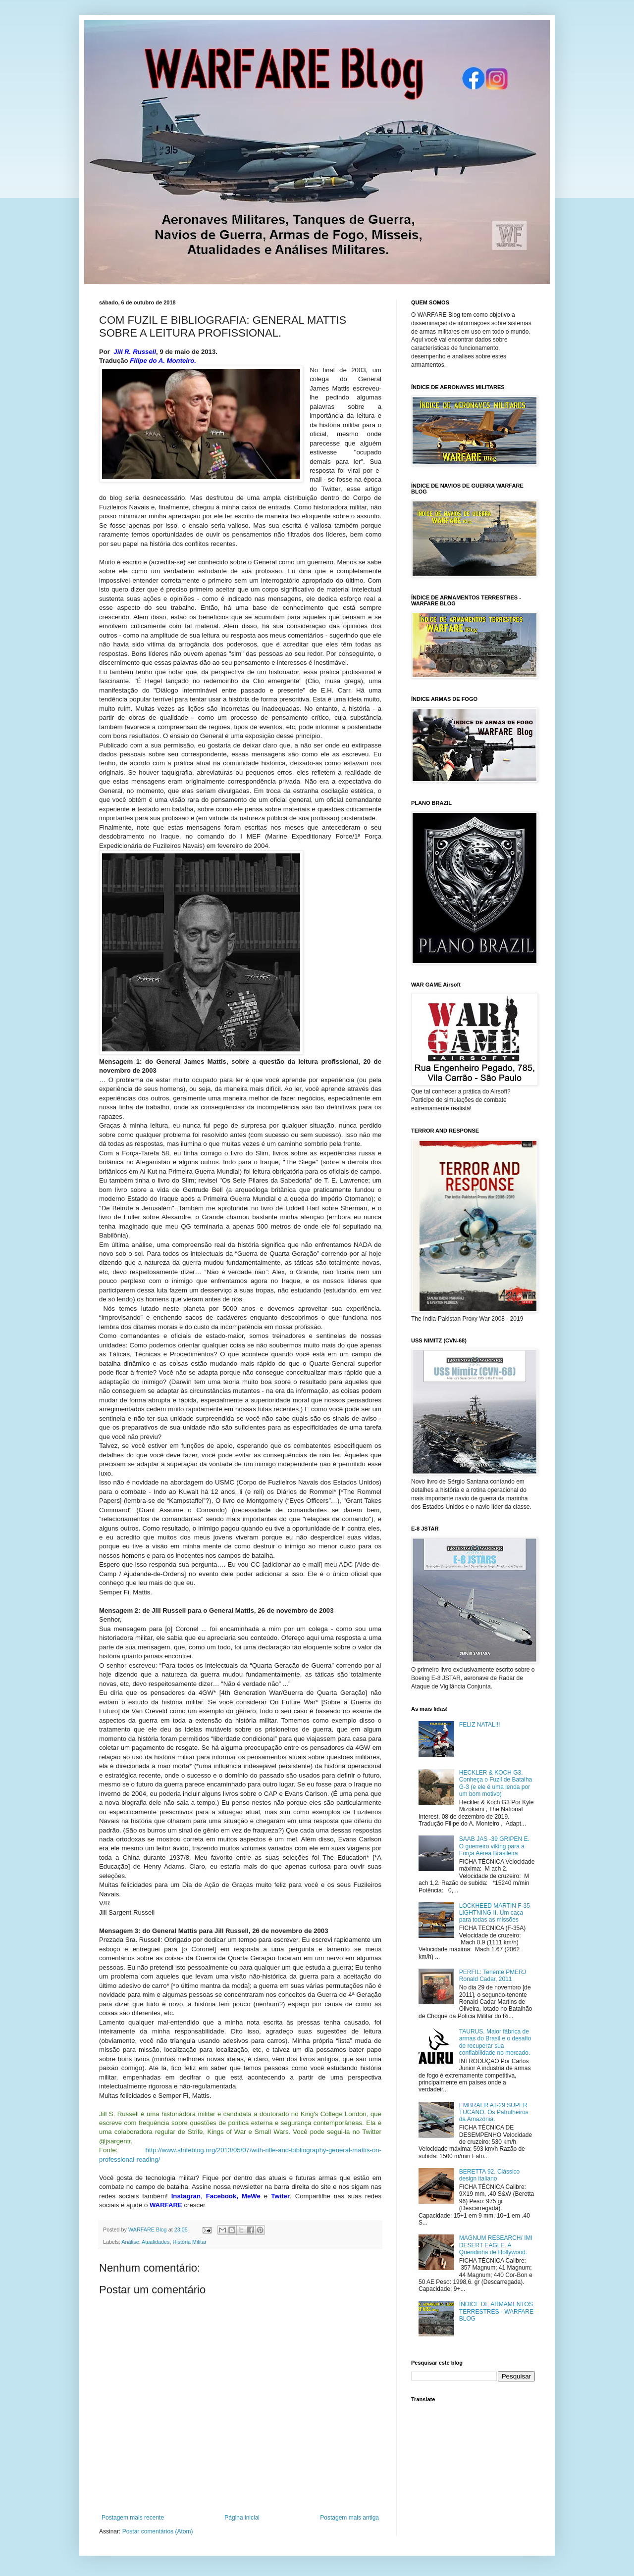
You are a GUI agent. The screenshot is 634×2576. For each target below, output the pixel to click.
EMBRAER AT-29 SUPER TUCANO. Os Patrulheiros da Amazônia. (493, 2112)
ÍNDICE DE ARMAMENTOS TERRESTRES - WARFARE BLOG (496, 2311)
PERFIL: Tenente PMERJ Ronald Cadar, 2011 (492, 1975)
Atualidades (155, 2242)
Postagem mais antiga (349, 2517)
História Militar (190, 2242)
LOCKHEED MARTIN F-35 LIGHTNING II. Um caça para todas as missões (494, 1913)
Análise (130, 2242)
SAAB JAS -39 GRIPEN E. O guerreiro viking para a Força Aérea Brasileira (494, 1846)
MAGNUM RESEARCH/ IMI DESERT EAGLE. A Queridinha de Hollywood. (495, 2245)
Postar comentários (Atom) (157, 2531)
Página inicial (242, 2517)
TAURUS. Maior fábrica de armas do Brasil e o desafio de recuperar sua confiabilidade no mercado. (495, 2042)
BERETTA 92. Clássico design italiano (489, 2175)
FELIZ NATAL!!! (479, 1724)
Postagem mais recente (133, 2517)
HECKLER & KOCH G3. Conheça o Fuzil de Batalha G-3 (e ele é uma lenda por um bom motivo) (495, 1783)
